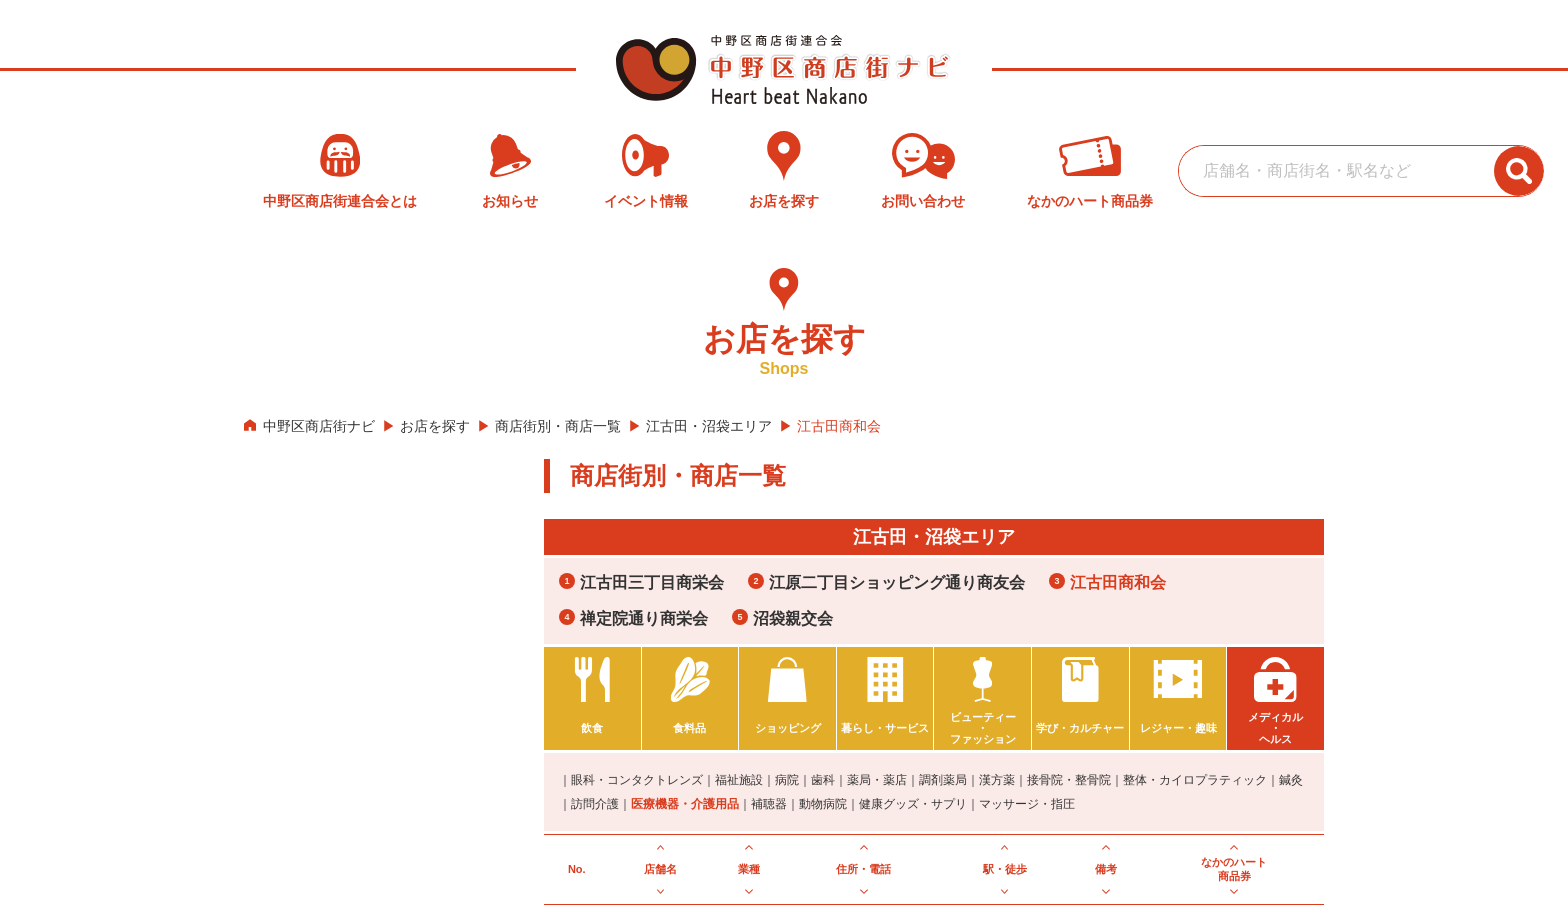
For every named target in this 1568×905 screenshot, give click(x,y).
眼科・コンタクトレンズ (637, 780)
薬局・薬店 (877, 780)
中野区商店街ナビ (319, 426)
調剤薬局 (943, 780)
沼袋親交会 (793, 618)
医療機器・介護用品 (685, 804)
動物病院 (823, 804)
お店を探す (435, 426)
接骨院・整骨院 (1069, 780)
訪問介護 (595, 804)
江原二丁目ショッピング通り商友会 (897, 582)
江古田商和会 (1118, 582)
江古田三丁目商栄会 (652, 582)
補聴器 (769, 804)
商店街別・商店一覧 (558, 426)
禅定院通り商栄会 (644, 618)
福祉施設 (739, 780)
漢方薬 (997, 780)
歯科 (823, 780)
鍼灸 (1291, 780)
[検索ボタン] (1519, 171)
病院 (787, 780)
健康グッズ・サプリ (913, 804)
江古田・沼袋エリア (709, 426)
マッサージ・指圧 (1027, 804)
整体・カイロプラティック (1195, 780)
